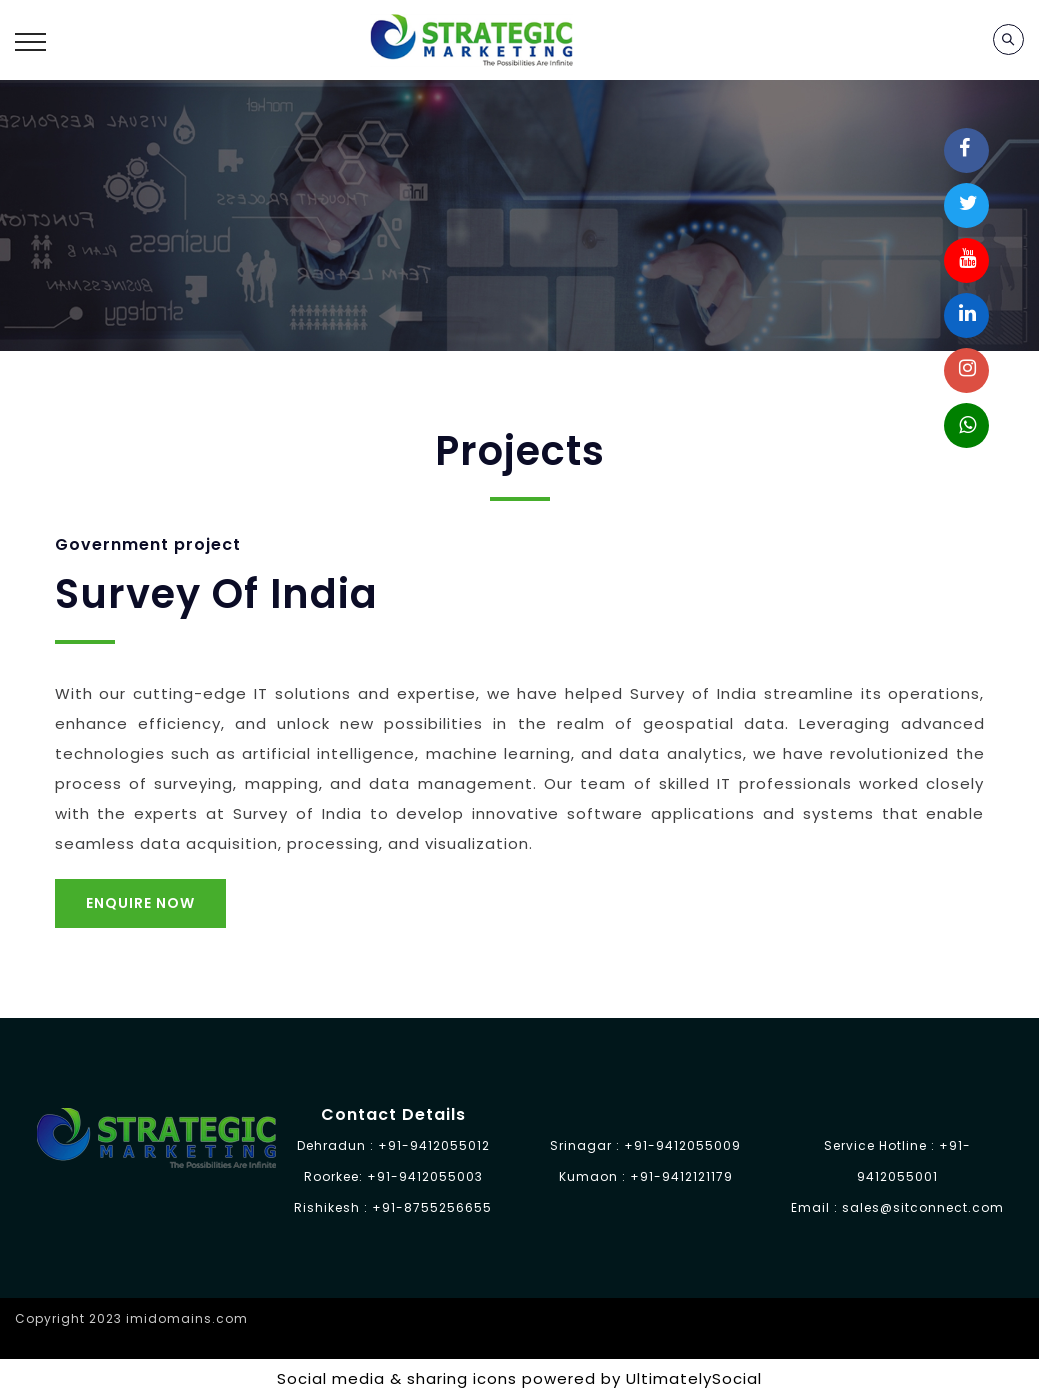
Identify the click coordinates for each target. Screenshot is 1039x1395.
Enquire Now (140, 903)
